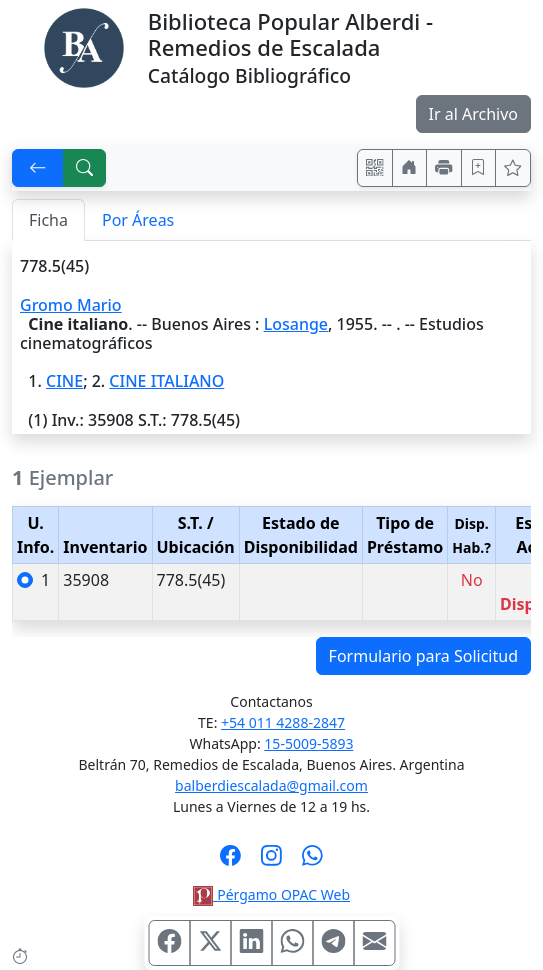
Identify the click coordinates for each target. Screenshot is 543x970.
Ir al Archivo (473, 114)
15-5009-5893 (308, 743)
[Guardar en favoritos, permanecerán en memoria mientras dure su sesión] (479, 168)
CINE (64, 381)
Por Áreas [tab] (138, 220)
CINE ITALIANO (166, 381)
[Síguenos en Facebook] (230, 862)
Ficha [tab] (48, 220)
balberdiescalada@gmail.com (271, 785)
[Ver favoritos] (513, 168)
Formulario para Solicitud (423, 656)
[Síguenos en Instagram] (271, 862)
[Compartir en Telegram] (333, 943)
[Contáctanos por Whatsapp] (312, 862)
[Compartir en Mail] (374, 943)
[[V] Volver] (38, 168)
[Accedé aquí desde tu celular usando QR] (375, 168)
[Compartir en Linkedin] (251, 943)
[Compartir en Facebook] (169, 943)
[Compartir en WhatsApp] (292, 943)
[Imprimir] (444, 168)
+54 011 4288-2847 (283, 722)
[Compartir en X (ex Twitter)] (210, 943)
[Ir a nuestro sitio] (410, 168)
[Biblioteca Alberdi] (84, 46)
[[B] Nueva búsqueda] (85, 168)
